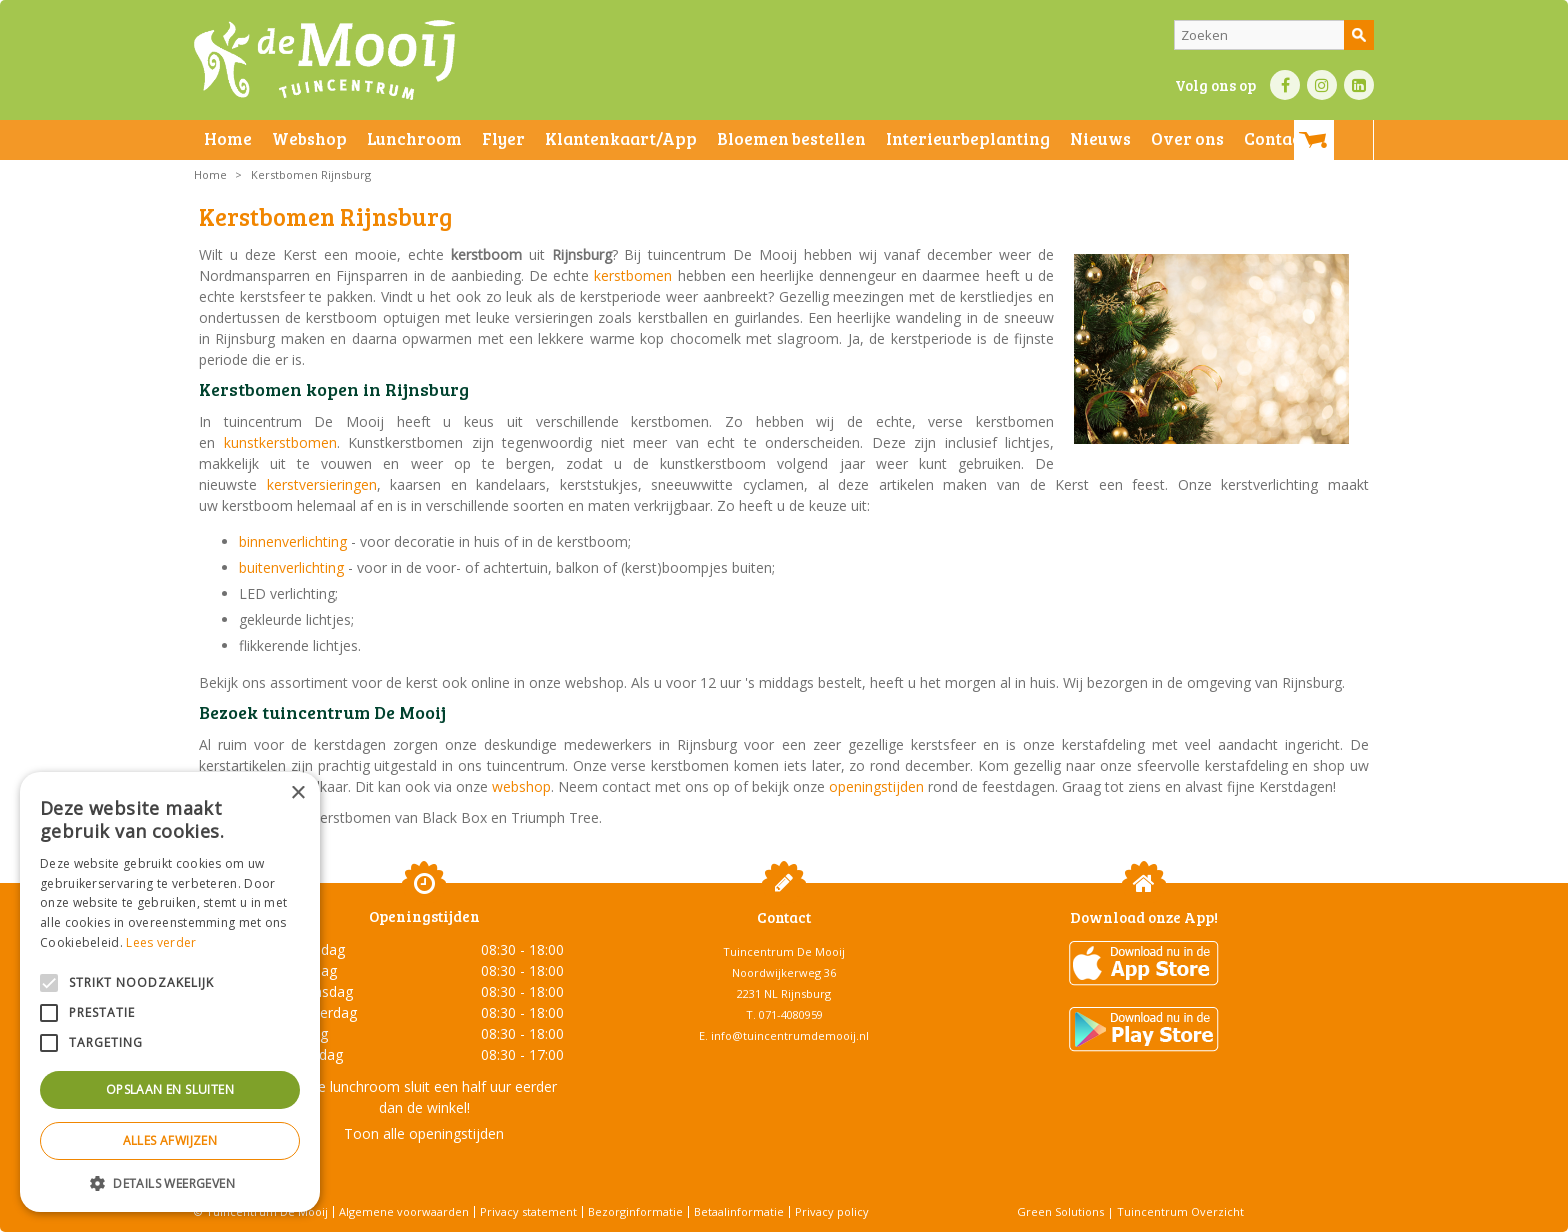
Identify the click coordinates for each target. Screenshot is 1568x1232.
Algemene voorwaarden (404, 1211)
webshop (521, 786)
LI (1359, 85)
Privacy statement (528, 1211)
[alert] (170, 992)
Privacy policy (832, 1211)
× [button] (297, 793)
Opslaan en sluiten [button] (170, 1089)
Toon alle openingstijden (424, 1133)
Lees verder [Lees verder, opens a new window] (161, 942)
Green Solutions (1060, 1211)
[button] (170, 1182)
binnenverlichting (295, 541)
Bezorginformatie (635, 1211)
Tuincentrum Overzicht (1180, 1211)
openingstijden (876, 786)
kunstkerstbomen (280, 442)
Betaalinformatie (739, 1211)
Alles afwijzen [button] (170, 1140)
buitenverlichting (293, 567)
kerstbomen (635, 275)
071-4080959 (791, 1014)
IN (1322, 85)
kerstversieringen (322, 484)
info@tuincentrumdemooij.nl (790, 1035)
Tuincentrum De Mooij (784, 951)
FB (1285, 85)
